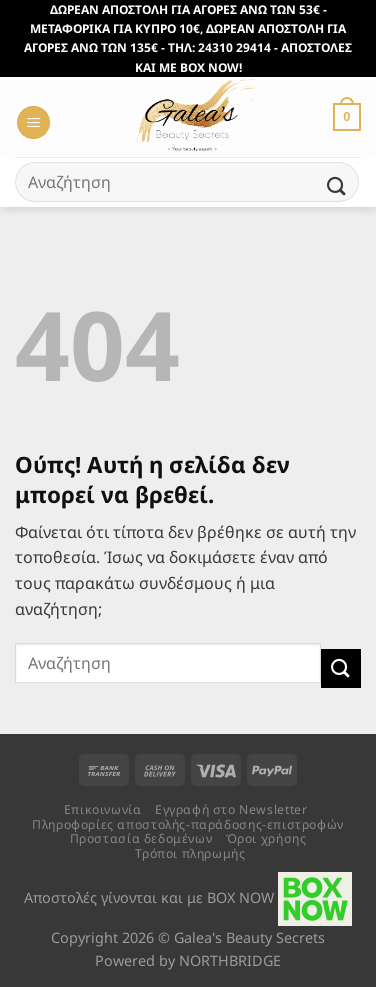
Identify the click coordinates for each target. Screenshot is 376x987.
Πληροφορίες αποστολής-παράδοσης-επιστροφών (188, 824)
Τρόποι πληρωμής (190, 853)
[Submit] (337, 186)
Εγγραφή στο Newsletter (231, 809)
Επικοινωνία (103, 809)
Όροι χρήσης (266, 838)
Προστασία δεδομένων (141, 838)
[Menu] (33, 122)
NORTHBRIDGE (230, 960)
